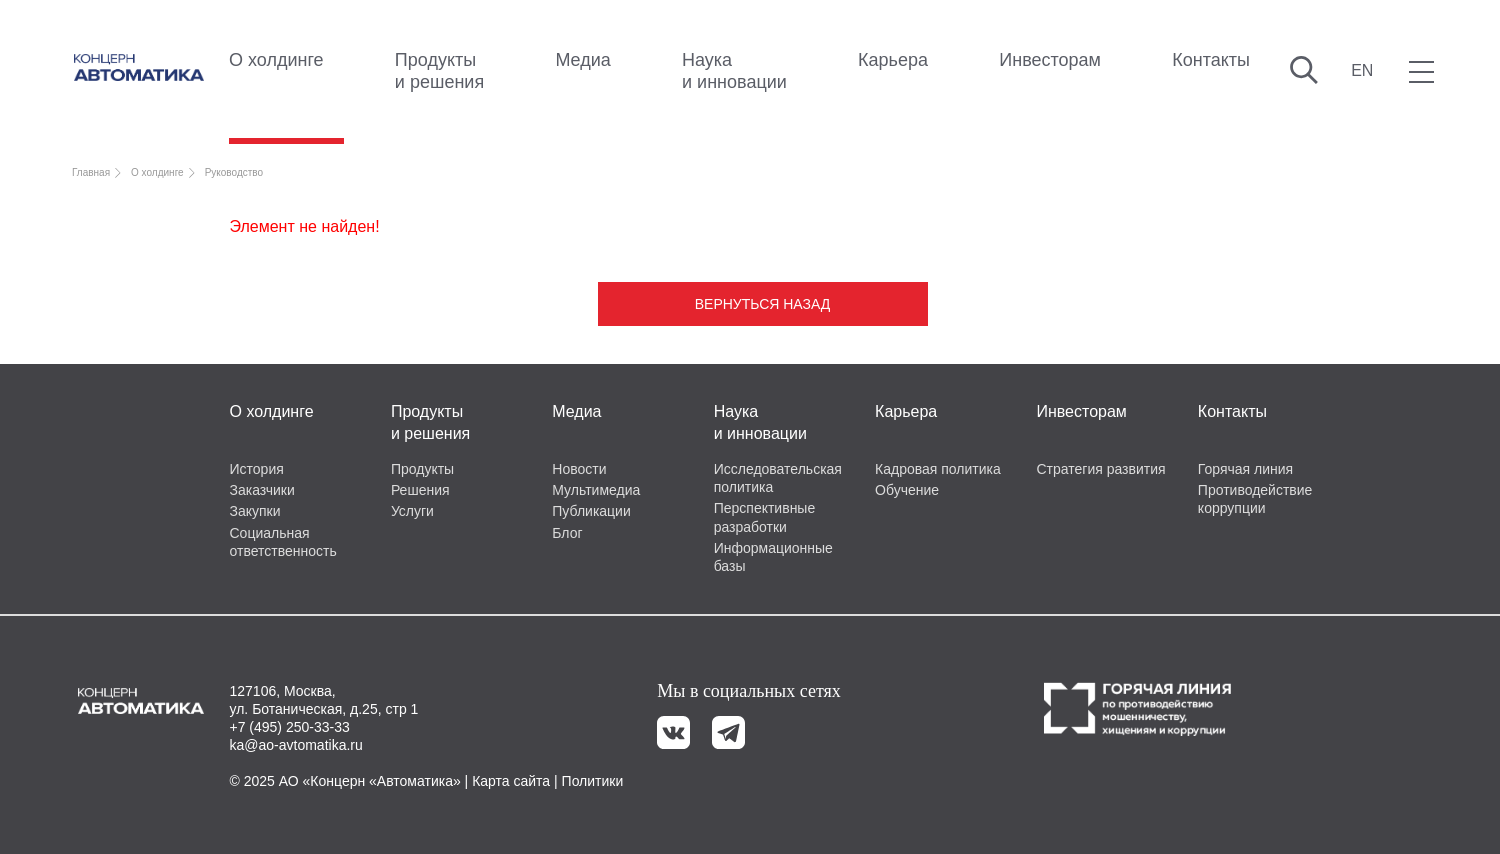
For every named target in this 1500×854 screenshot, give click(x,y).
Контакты (1211, 60)
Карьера (893, 60)
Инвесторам (1050, 60)
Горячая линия (1245, 469)
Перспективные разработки (765, 517)
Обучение (907, 490)
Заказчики (262, 490)
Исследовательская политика (778, 478)
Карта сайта (511, 781)
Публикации (591, 511)
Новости (579, 469)
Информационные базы (773, 557)
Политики (593, 781)
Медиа (582, 60)
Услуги (412, 511)
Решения (420, 490)
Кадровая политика (938, 469)
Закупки (255, 511)
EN (1362, 70)
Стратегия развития (1100, 469)
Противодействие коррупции (1255, 499)
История (257, 469)
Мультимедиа (596, 490)
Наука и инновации (734, 71)
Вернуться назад (763, 304)
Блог (567, 533)
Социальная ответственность (283, 542)
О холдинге (276, 60)
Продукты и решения (439, 71)
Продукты (422, 469)
